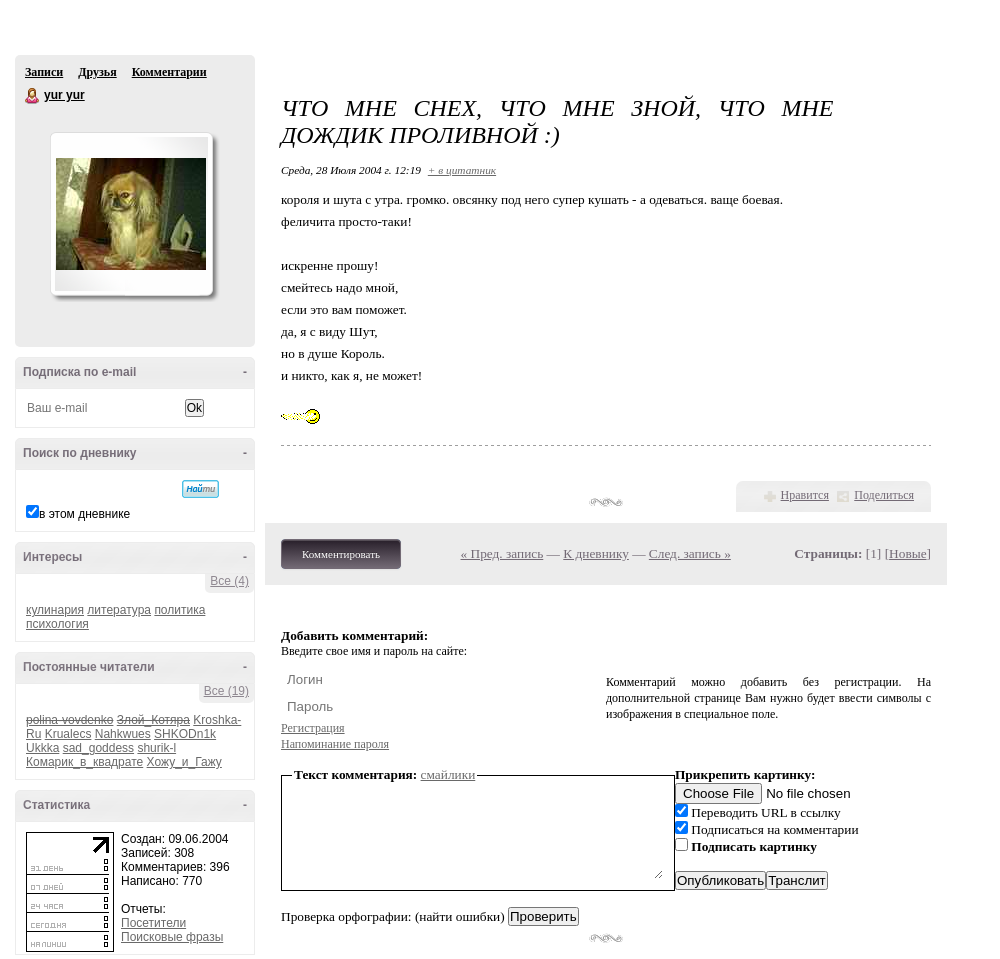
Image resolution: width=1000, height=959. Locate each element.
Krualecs (68, 734)
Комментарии (169, 72)
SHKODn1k (185, 734)
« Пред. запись (502, 553)
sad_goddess (98, 748)
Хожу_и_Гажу (184, 762)
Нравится (805, 495)
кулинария (55, 610)
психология (57, 624)
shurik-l (156, 748)
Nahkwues (123, 734)
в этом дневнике (84, 514)
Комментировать (341, 554)
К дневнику (596, 553)
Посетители (153, 923)
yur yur (33, 96)
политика (179, 610)
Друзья (97, 72)
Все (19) (226, 691)
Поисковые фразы (172, 937)
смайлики (448, 774)
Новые (907, 553)
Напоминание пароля (335, 744)
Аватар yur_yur (131, 214)
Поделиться (884, 495)
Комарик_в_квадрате (84, 762)
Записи (44, 72)
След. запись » (690, 553)
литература (119, 610)
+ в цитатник (462, 170)
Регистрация (313, 728)
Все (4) (229, 581)
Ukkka (42, 748)
